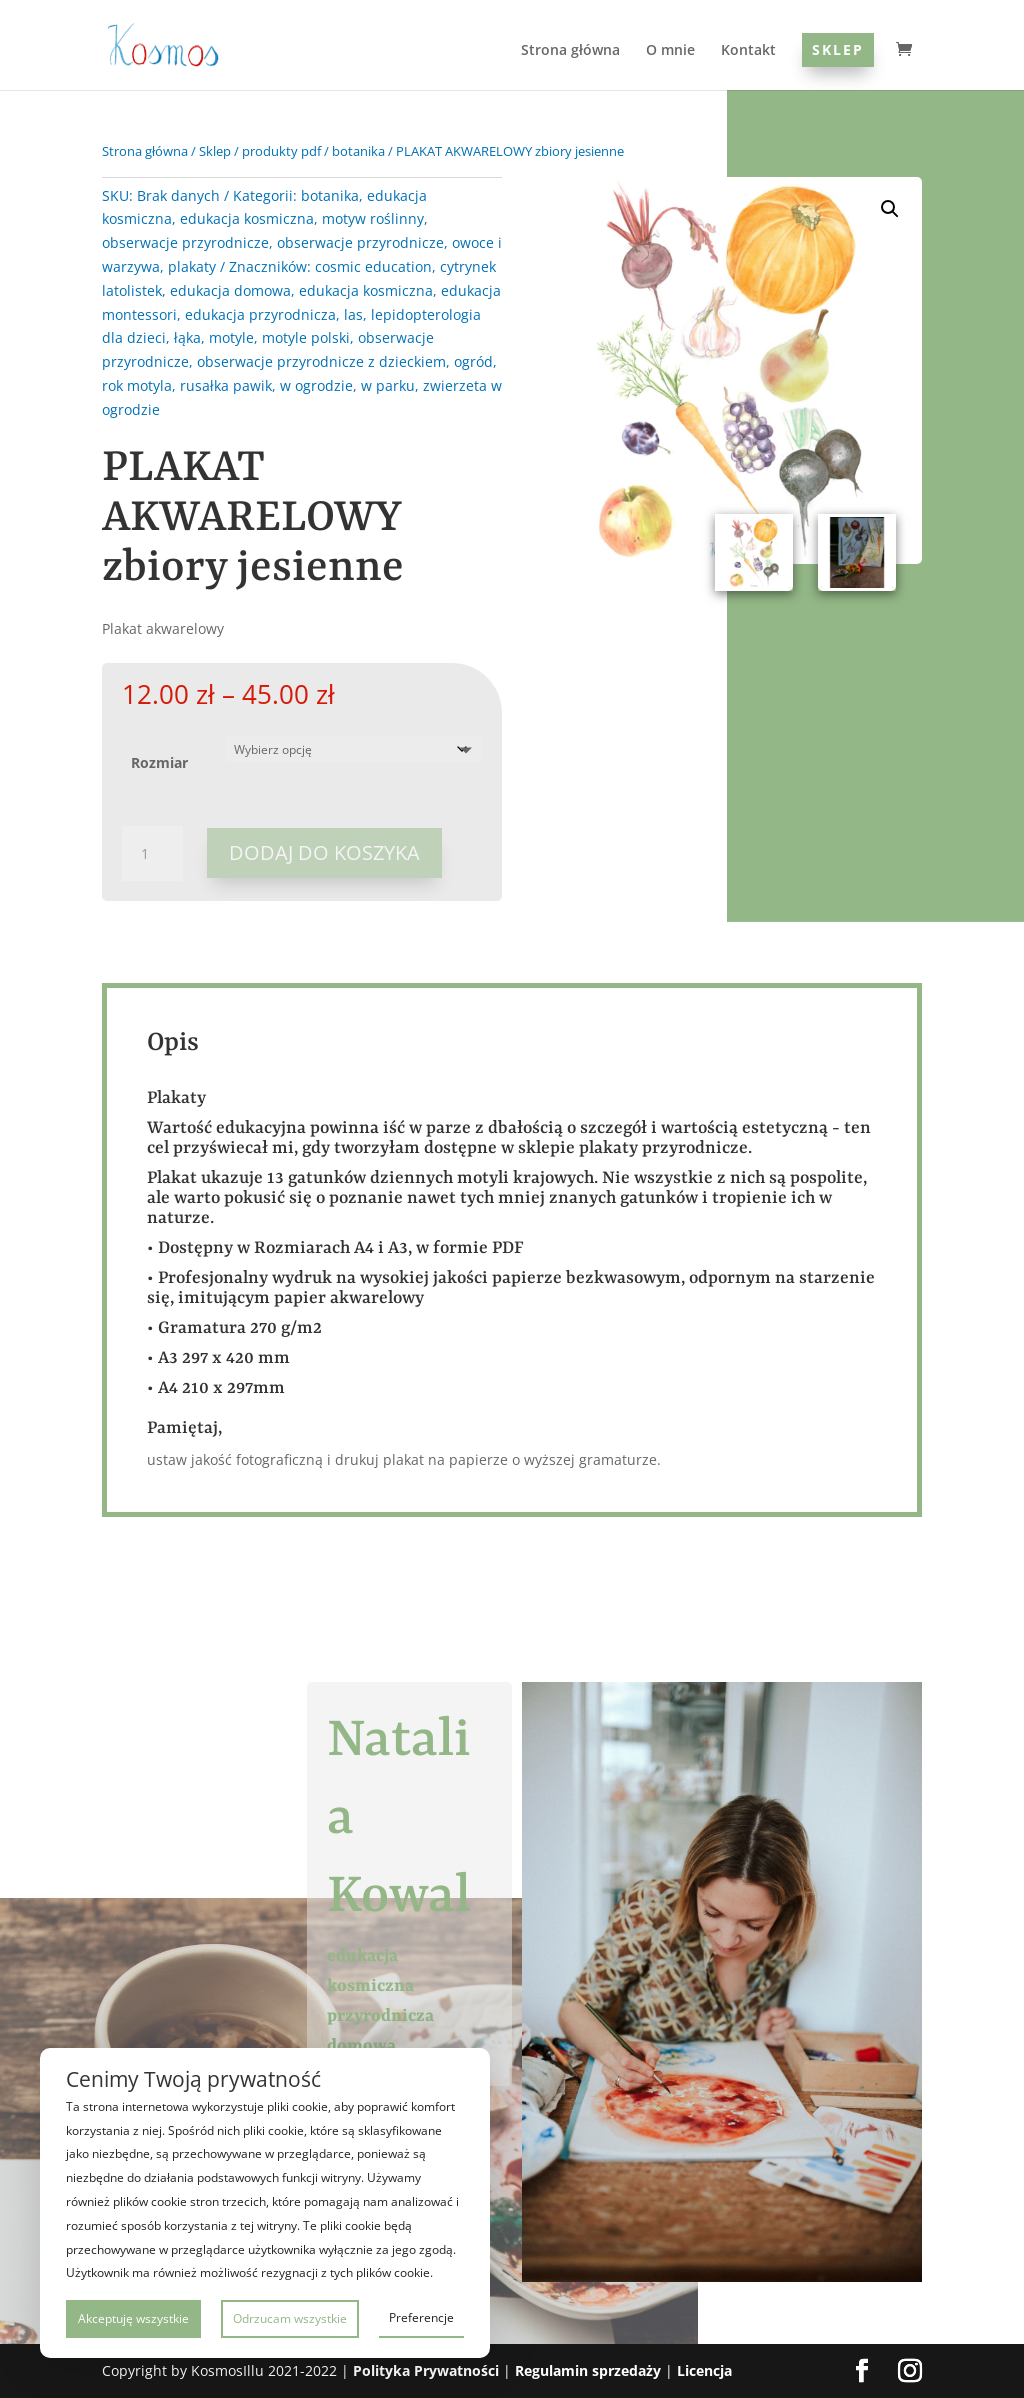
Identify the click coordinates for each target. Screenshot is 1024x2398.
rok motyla (137, 385)
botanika (358, 151)
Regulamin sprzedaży (588, 2370)
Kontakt (748, 51)
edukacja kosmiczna (247, 218)
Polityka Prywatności (426, 2370)
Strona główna (570, 51)
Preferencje (421, 2317)
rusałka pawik (226, 385)
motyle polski (306, 337)
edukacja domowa (230, 290)
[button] (890, 209)
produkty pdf (281, 151)
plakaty (192, 266)
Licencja (704, 2370)
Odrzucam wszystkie (290, 2318)
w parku (388, 385)
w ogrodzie (316, 385)
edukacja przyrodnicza (260, 314)
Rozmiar (159, 762)
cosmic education (373, 266)
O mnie (670, 51)
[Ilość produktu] (152, 854)
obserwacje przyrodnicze (185, 242)
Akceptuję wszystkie (133, 2318)
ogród (473, 361)
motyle (231, 337)
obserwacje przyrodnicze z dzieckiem (321, 361)
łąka (187, 337)
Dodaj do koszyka (324, 852)
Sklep (838, 49)
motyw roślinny (373, 218)
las (353, 314)
